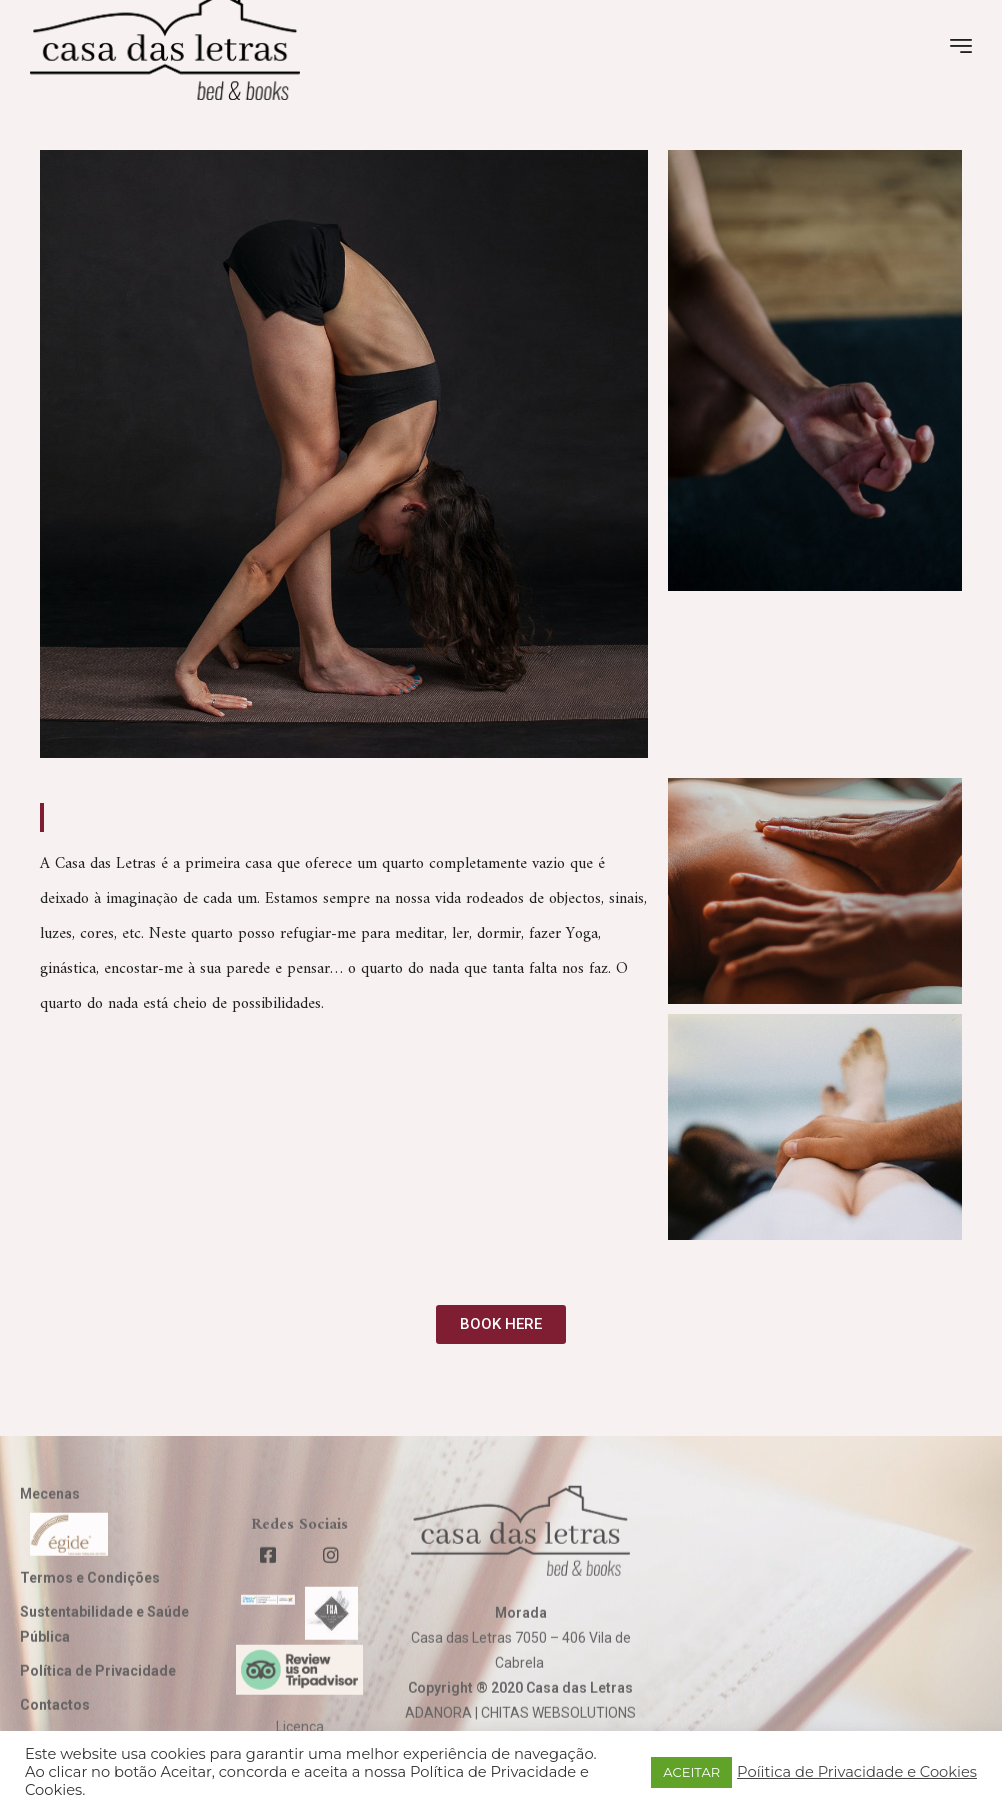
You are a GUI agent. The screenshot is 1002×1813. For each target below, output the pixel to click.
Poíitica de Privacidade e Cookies (857, 1772)
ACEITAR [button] (691, 1772)
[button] (501, 1324)
